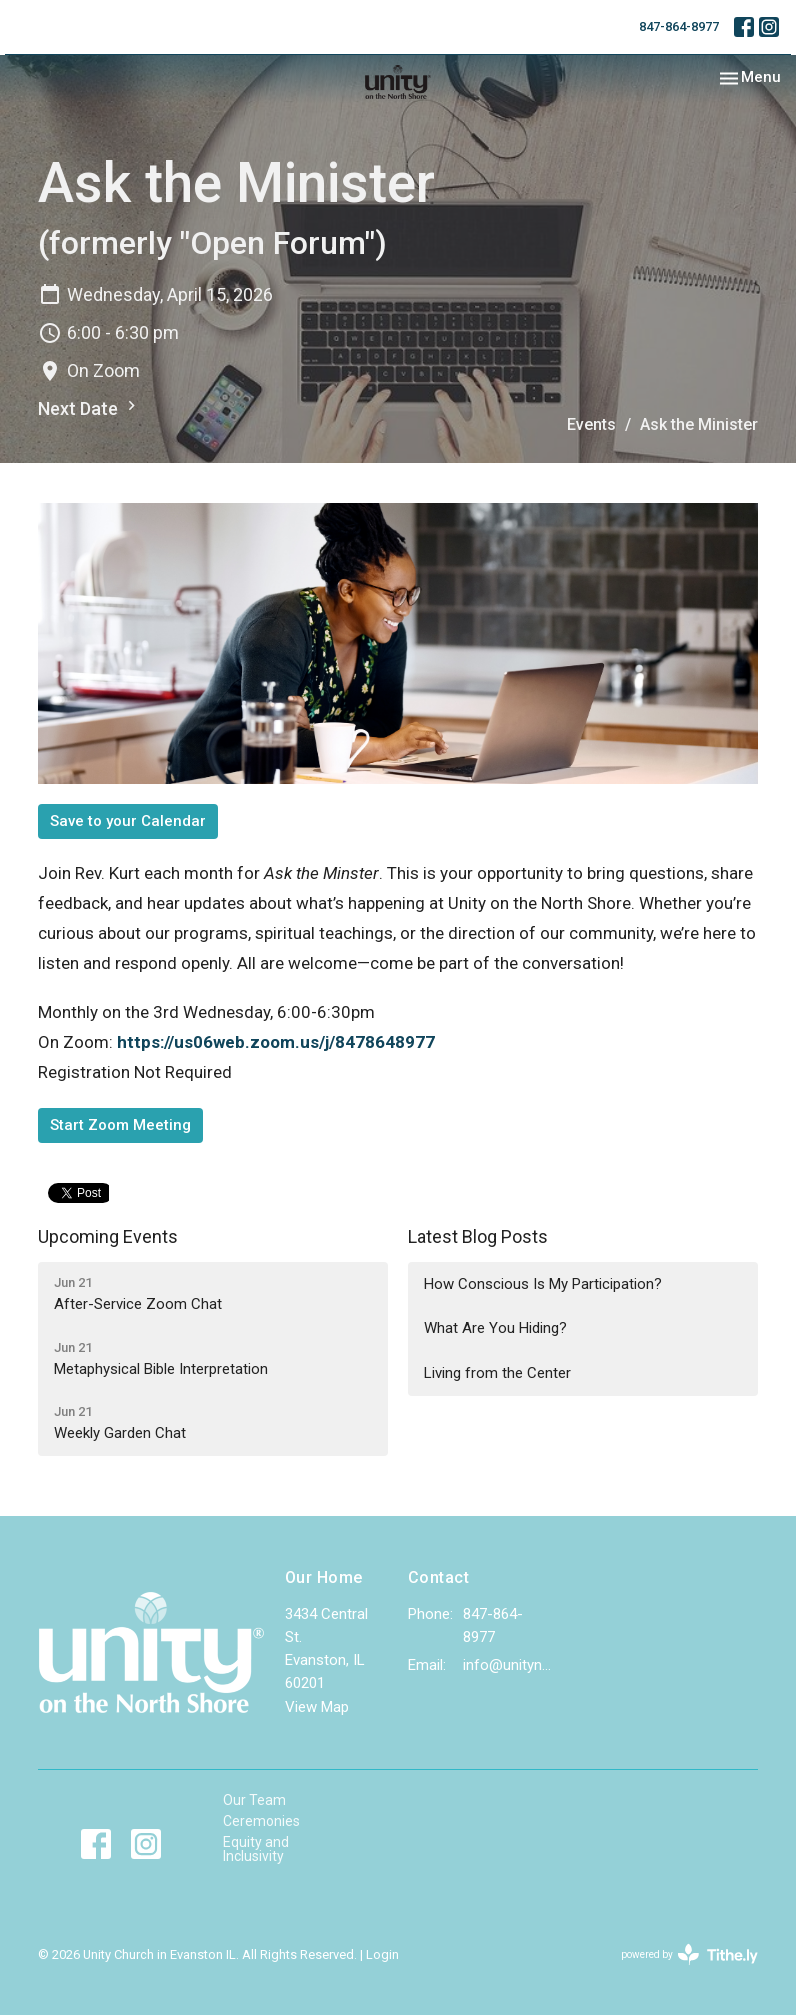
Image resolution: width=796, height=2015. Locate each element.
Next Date (89, 407)
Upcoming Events (108, 1236)
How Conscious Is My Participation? (543, 1284)
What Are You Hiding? (495, 1328)
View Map (317, 1707)
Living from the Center (497, 1373)
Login (382, 1954)
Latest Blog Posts (478, 1236)
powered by (689, 1954)
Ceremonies (261, 1821)
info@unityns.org (507, 1665)
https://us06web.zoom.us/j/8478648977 (276, 1042)
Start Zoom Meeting (120, 1125)
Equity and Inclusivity (256, 1849)
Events (591, 424)
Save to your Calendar (128, 821)
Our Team (254, 1800)
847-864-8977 (679, 26)
